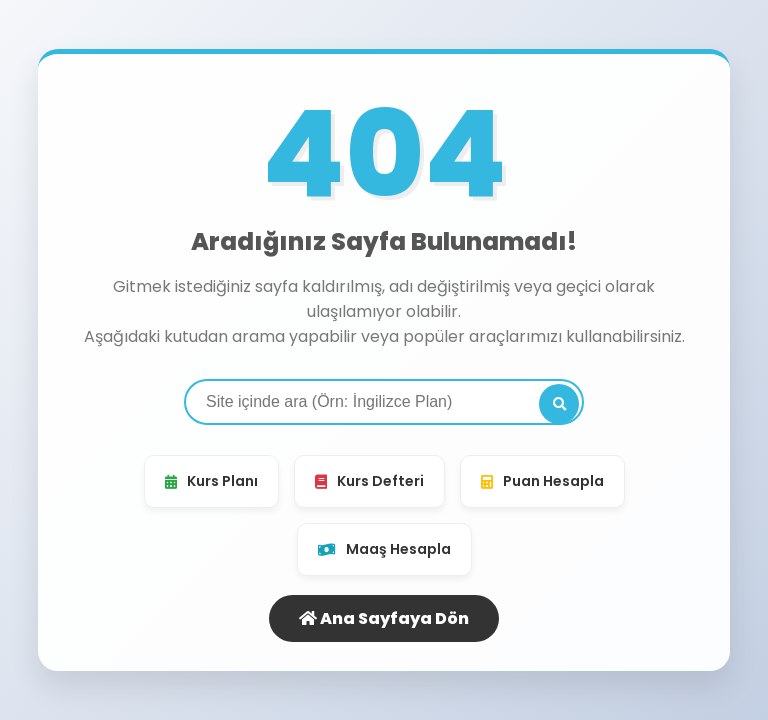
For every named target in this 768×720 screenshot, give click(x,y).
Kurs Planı (211, 481)
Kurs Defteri (369, 481)
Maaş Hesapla (384, 549)
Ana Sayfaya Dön (384, 618)
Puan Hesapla (542, 481)
